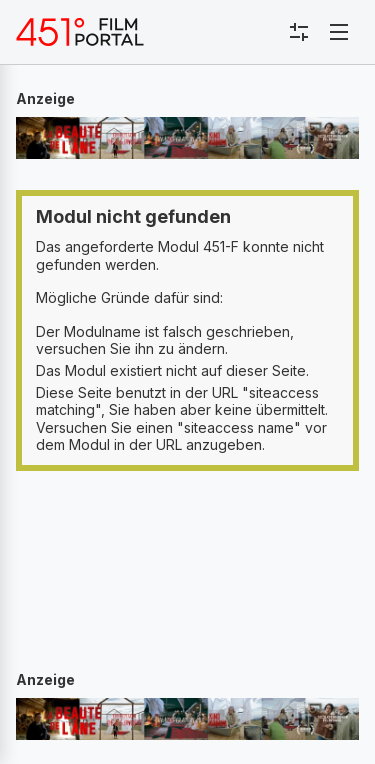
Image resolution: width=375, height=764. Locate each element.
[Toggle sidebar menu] (299, 32)
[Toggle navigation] (339, 32)
